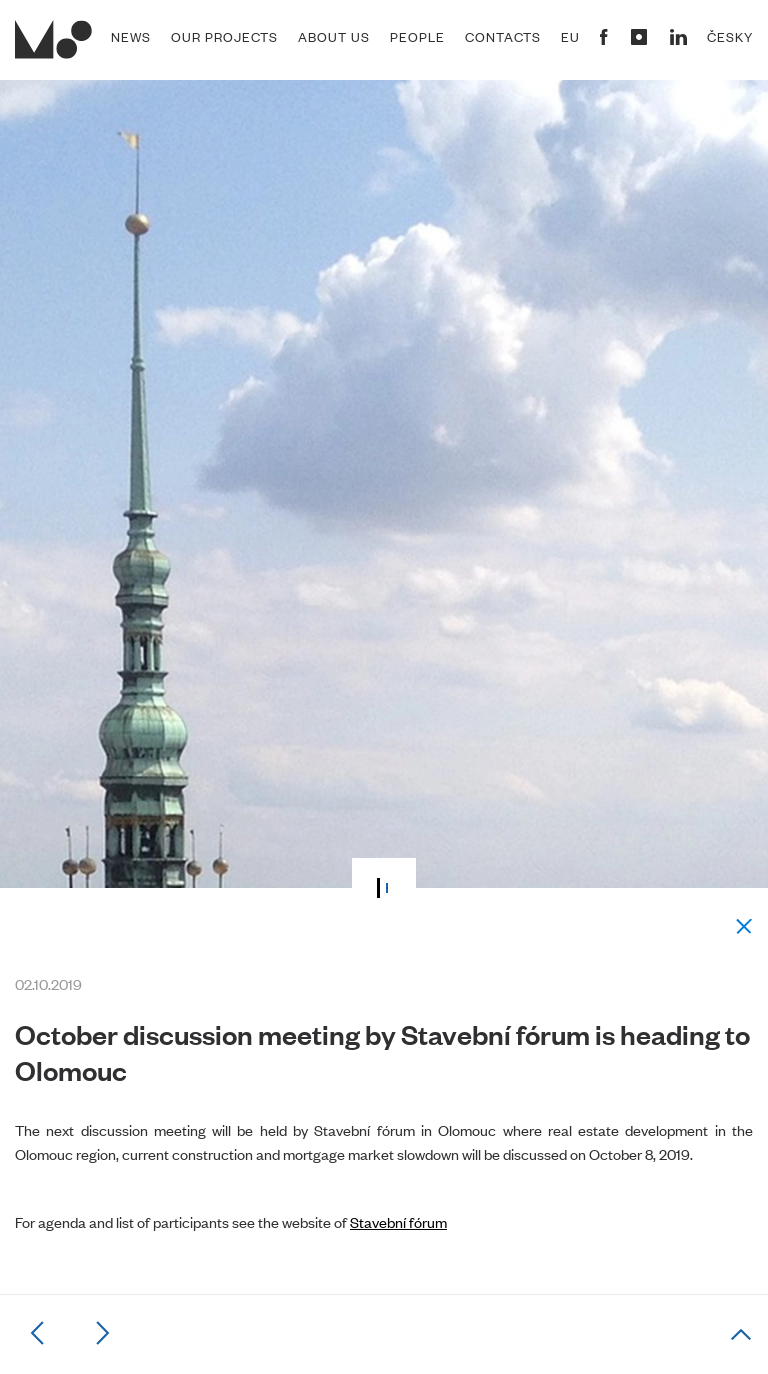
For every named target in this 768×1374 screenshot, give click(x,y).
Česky (730, 37)
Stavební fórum (398, 1221)
